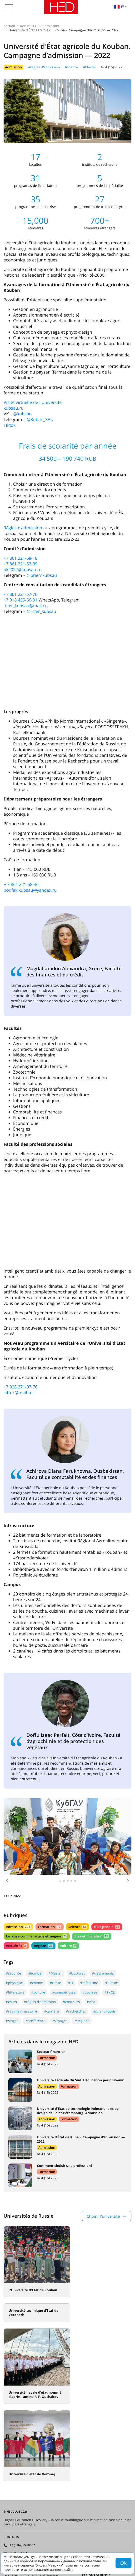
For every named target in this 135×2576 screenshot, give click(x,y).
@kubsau (22, 414)
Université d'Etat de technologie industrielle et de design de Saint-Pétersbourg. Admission (78, 2110)
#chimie (36, 1982)
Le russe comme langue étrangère (36, 1936)
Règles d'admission (23, 527)
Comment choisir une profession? (64, 2165)
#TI (70, 1982)
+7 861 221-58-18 (20, 558)
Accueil (9, 26)
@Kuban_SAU (40, 419)
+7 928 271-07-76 (20, 1387)
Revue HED (28, 26)
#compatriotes (63, 1992)
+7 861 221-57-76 (20, 594)
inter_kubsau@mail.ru (25, 605)
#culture (38, 1992)
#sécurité (13, 1973)
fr (119, 7)
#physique (14, 1982)
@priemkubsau (42, 575)
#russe (55, 1982)
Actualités (16, 1945)
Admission (50, 26)
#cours (11, 2001)
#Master (89, 67)
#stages (12, 2020)
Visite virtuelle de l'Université (33, 402)
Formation (49, 1926)
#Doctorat (77, 1973)
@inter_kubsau (41, 611)
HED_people (107, 1926)
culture (68, 1945)
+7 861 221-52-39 (20, 564)
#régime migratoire (21, 2011)
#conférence (35, 2020)
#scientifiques (104, 2011)
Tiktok (9, 425)
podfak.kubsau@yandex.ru (30, 890)
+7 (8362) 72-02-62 (22, 2545)
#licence (71, 67)
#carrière (51, 2011)
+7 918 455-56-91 (20, 600)
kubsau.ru (14, 408)
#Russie (111, 1982)
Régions (43, 1945)
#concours (71, 2001)
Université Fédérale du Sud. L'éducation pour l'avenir (80, 2080)
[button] (7, 1880)
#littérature (15, 1992)
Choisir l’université (103, 2216)
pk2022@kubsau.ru (23, 569)
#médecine (89, 1982)
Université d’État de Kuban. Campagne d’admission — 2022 (81, 2139)
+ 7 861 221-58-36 (21, 884)
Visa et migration (92, 1936)
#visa (91, 2001)
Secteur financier (51, 2051)
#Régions (82, 2020)
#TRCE (110, 1992)
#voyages (60, 2020)
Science (77, 1926)
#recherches (76, 2011)
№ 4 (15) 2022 (111, 67)
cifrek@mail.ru (18, 1392)
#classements (103, 1973)
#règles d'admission (44, 67)
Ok (123, 2563)
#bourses (89, 1992)
